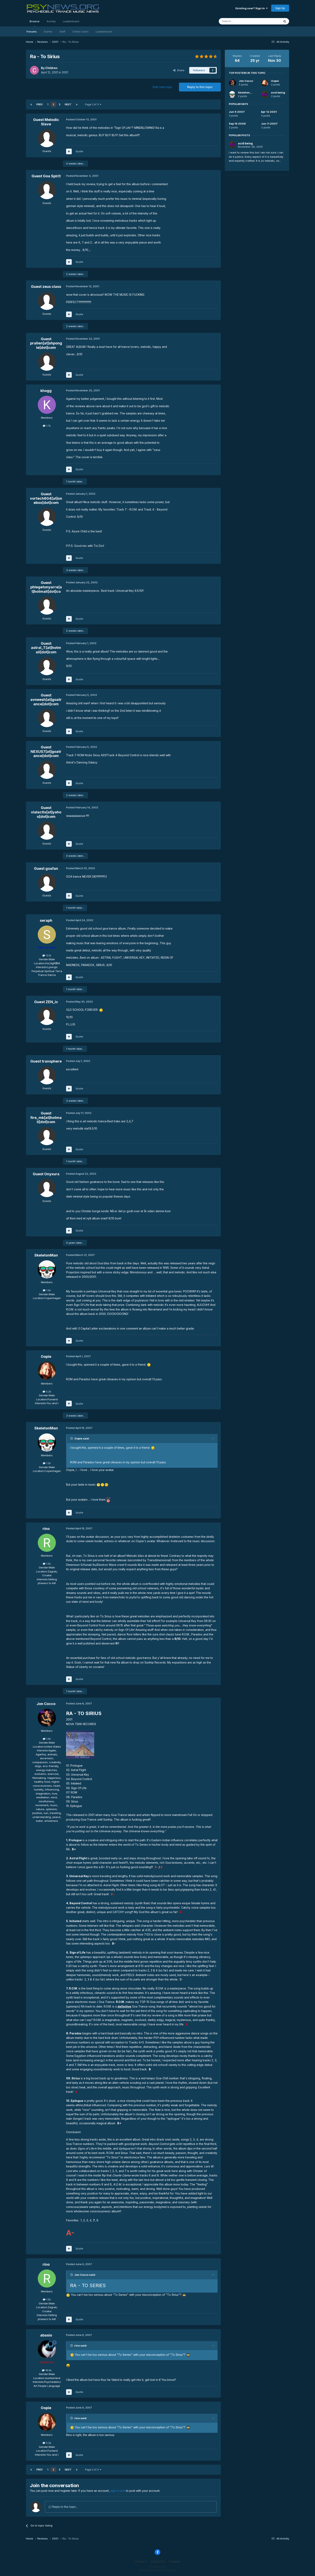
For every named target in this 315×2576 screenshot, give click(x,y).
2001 (65, 72)
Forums (32, 31)
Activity (51, 21)
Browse (34, 23)
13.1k (46, 955)
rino (46, 1529)
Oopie (46, 1356)
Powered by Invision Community (157, 2570)
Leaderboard (104, 31)
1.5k (47, 1563)
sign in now (117, 2490)
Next (68, 104)
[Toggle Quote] (72, 1438)
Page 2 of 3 (93, 104)
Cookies (174, 2561)
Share (178, 70)
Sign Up (280, 8)
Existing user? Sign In (251, 8)
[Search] (239, 21)
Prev (39, 104)
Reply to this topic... (63, 2506)
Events (48, 31)
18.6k (47, 2370)
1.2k (47, 1290)
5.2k (47, 1391)
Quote (79, 151)
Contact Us (158, 2561)
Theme (141, 2561)
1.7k (47, 425)
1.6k (47, 1738)
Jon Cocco (46, 1704)
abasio (46, 2335)
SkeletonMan (46, 1255)
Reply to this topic (200, 87)
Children (51, 68)
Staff (62, 31)
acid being (278, 92)
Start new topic (162, 87)
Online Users (81, 31)
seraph (46, 920)
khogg (46, 391)
